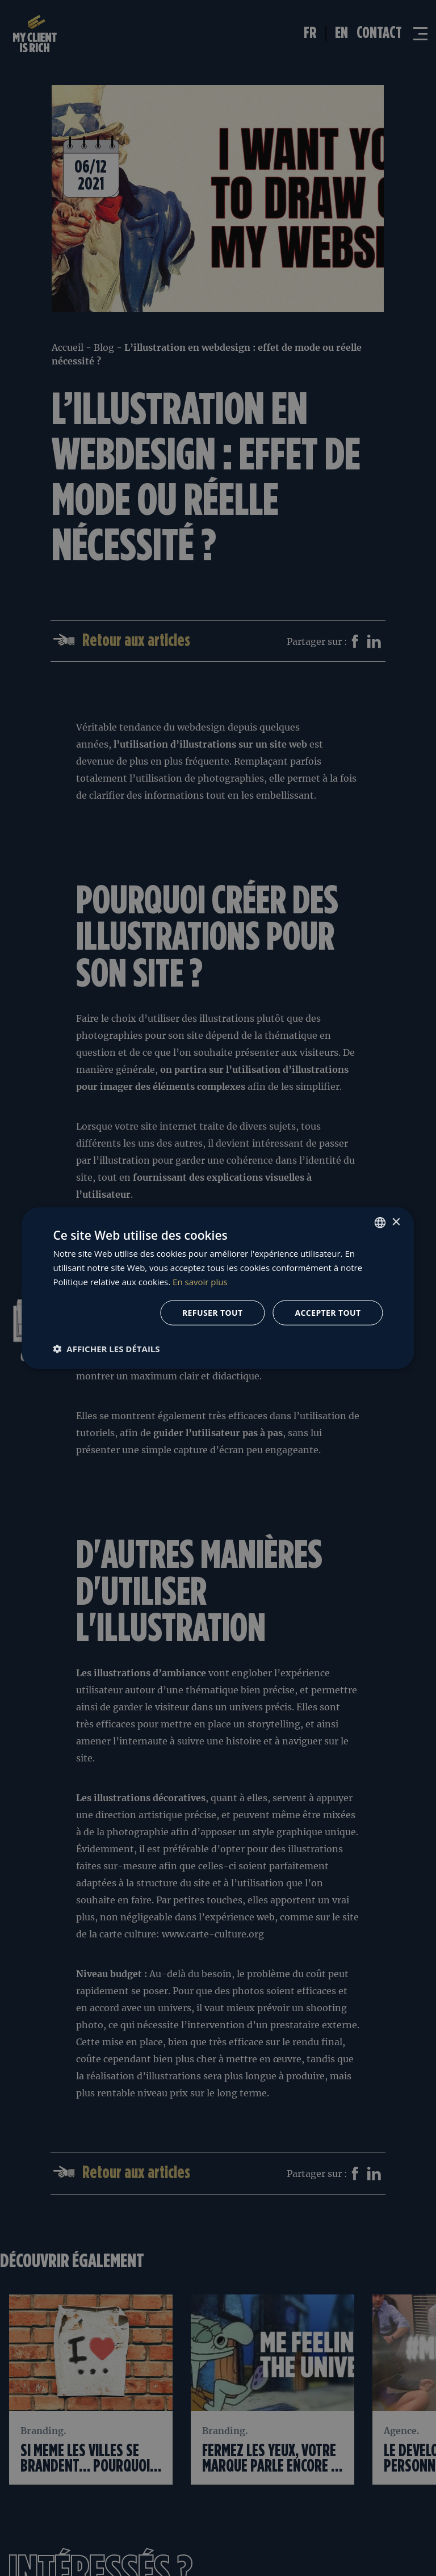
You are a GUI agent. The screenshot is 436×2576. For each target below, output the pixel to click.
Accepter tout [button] (327, 1312)
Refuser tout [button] (212, 1312)
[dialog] (218, 1288)
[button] (106, 1348)
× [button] (396, 1222)
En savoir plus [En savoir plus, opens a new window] (200, 1281)
